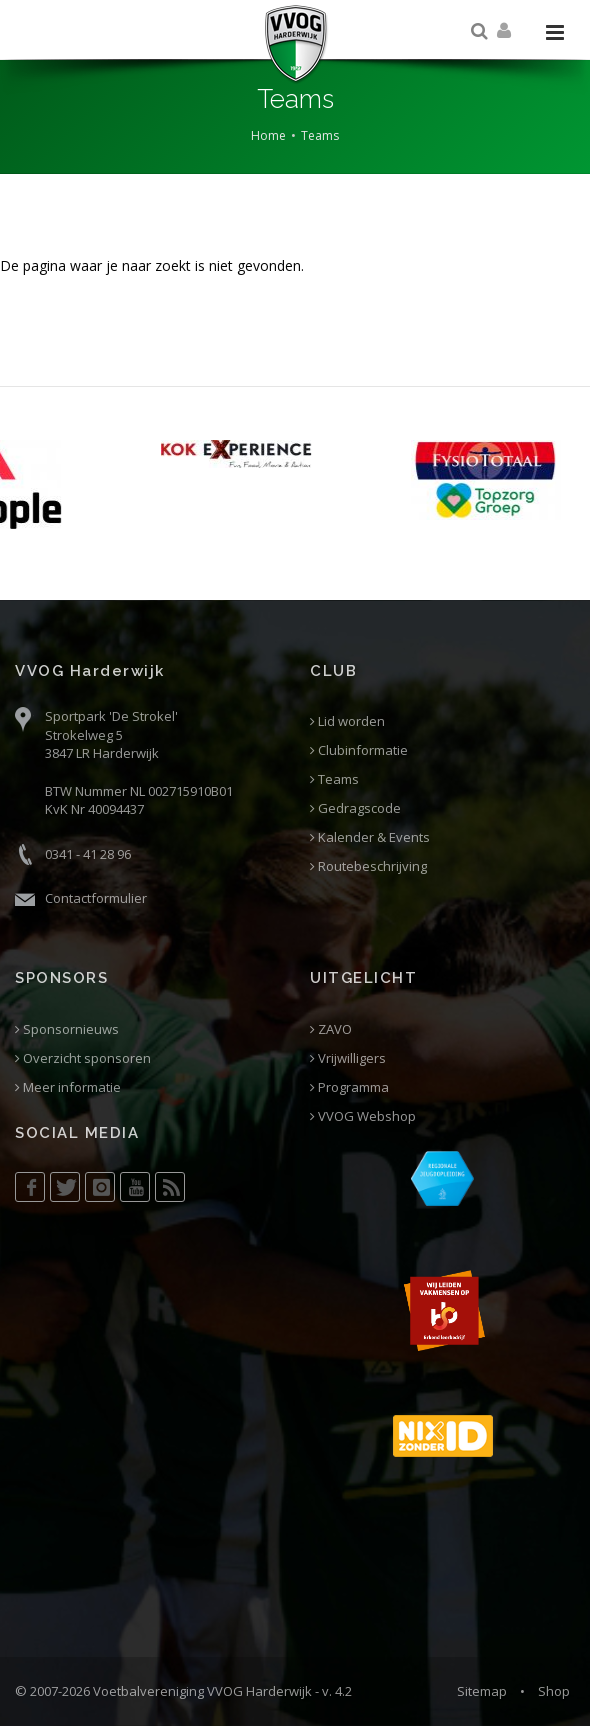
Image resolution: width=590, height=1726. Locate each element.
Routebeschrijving (368, 866)
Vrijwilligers (348, 1058)
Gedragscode (355, 808)
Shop (554, 1691)
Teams (320, 135)
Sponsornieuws (67, 1029)
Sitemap (482, 1691)
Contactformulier (96, 898)
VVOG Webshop (363, 1116)
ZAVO (331, 1029)
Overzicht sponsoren (83, 1058)
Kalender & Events (370, 837)
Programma (349, 1087)
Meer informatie (68, 1087)
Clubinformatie (359, 750)
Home (268, 135)
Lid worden (347, 721)
